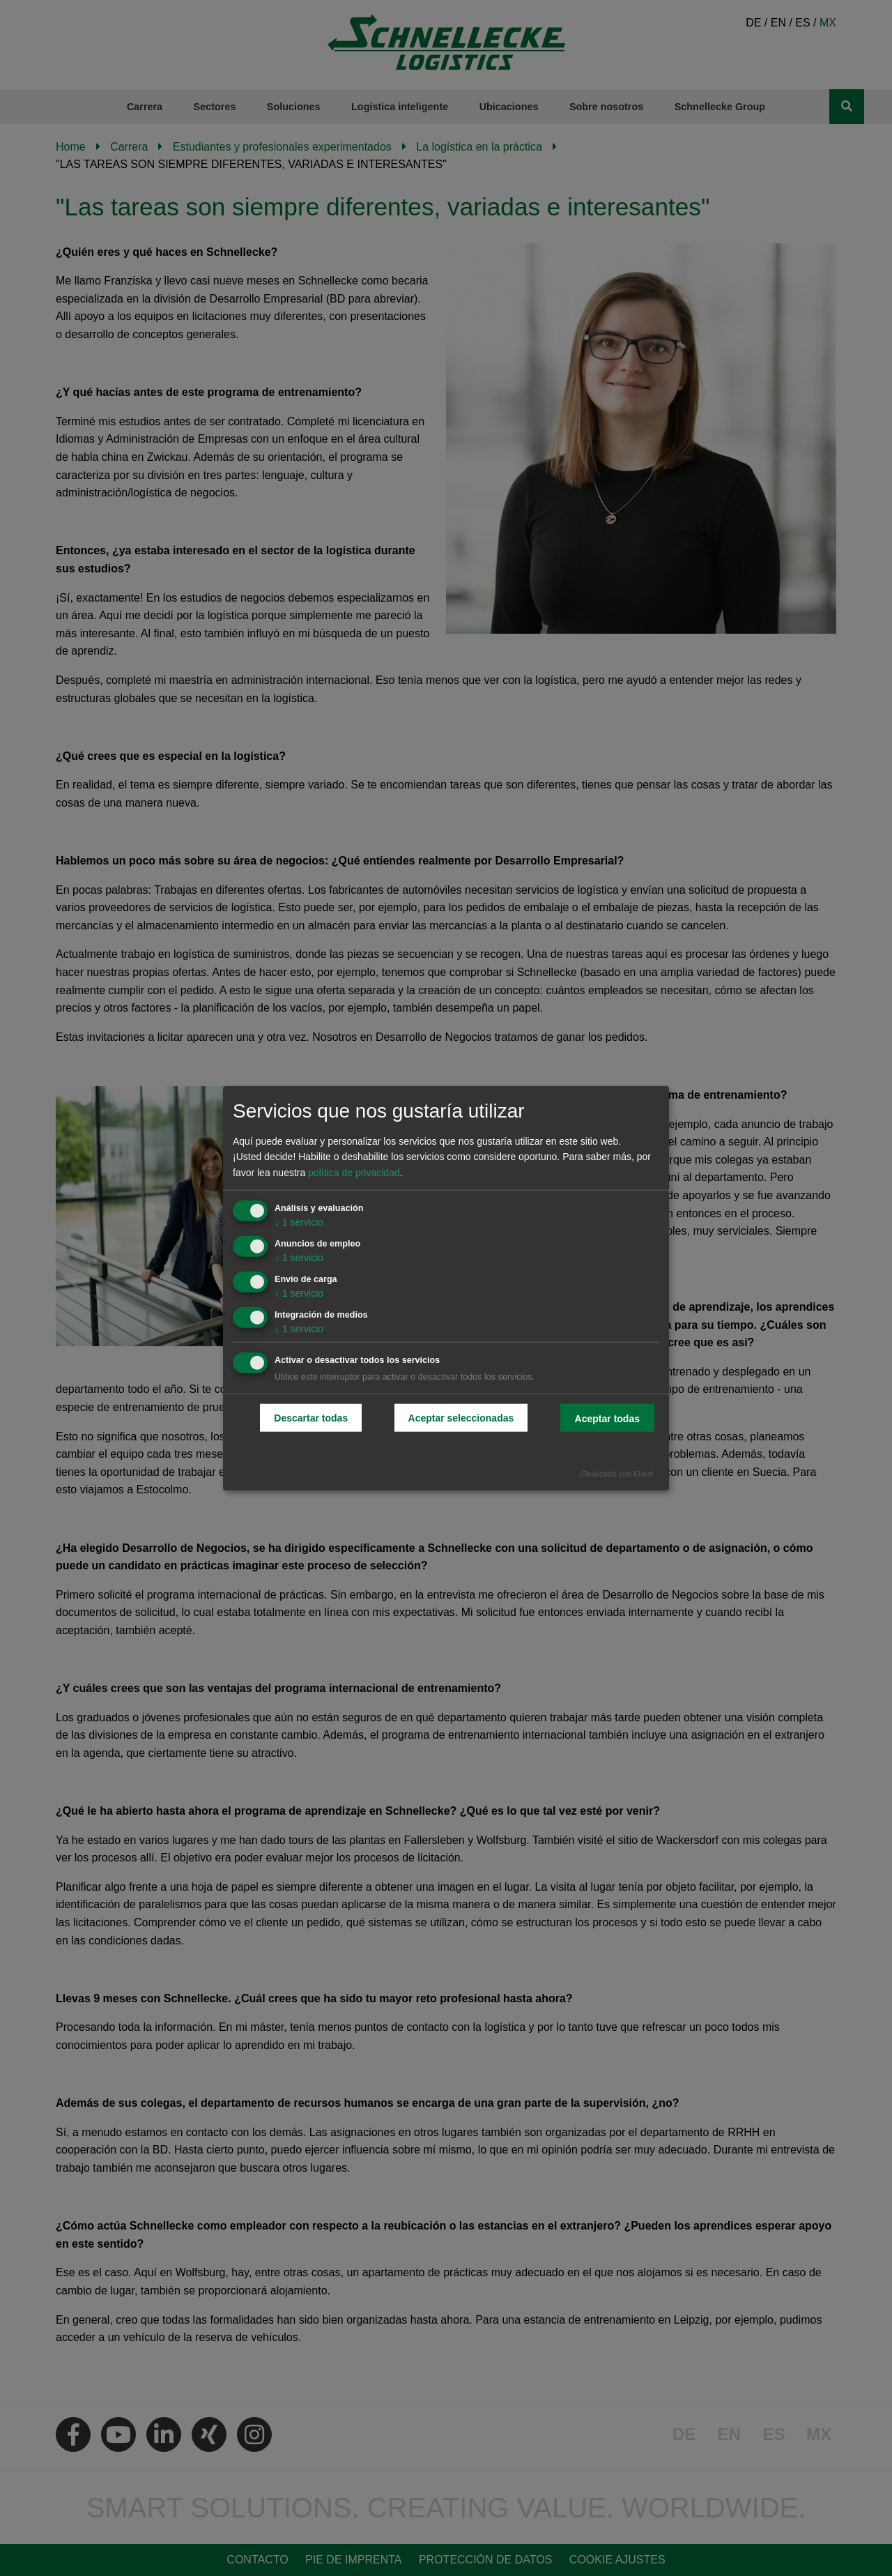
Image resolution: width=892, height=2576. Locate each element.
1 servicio (299, 1222)
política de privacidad (354, 1172)
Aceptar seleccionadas (461, 1418)
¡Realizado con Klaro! (616, 1474)
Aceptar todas (607, 1418)
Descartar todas (311, 1418)
